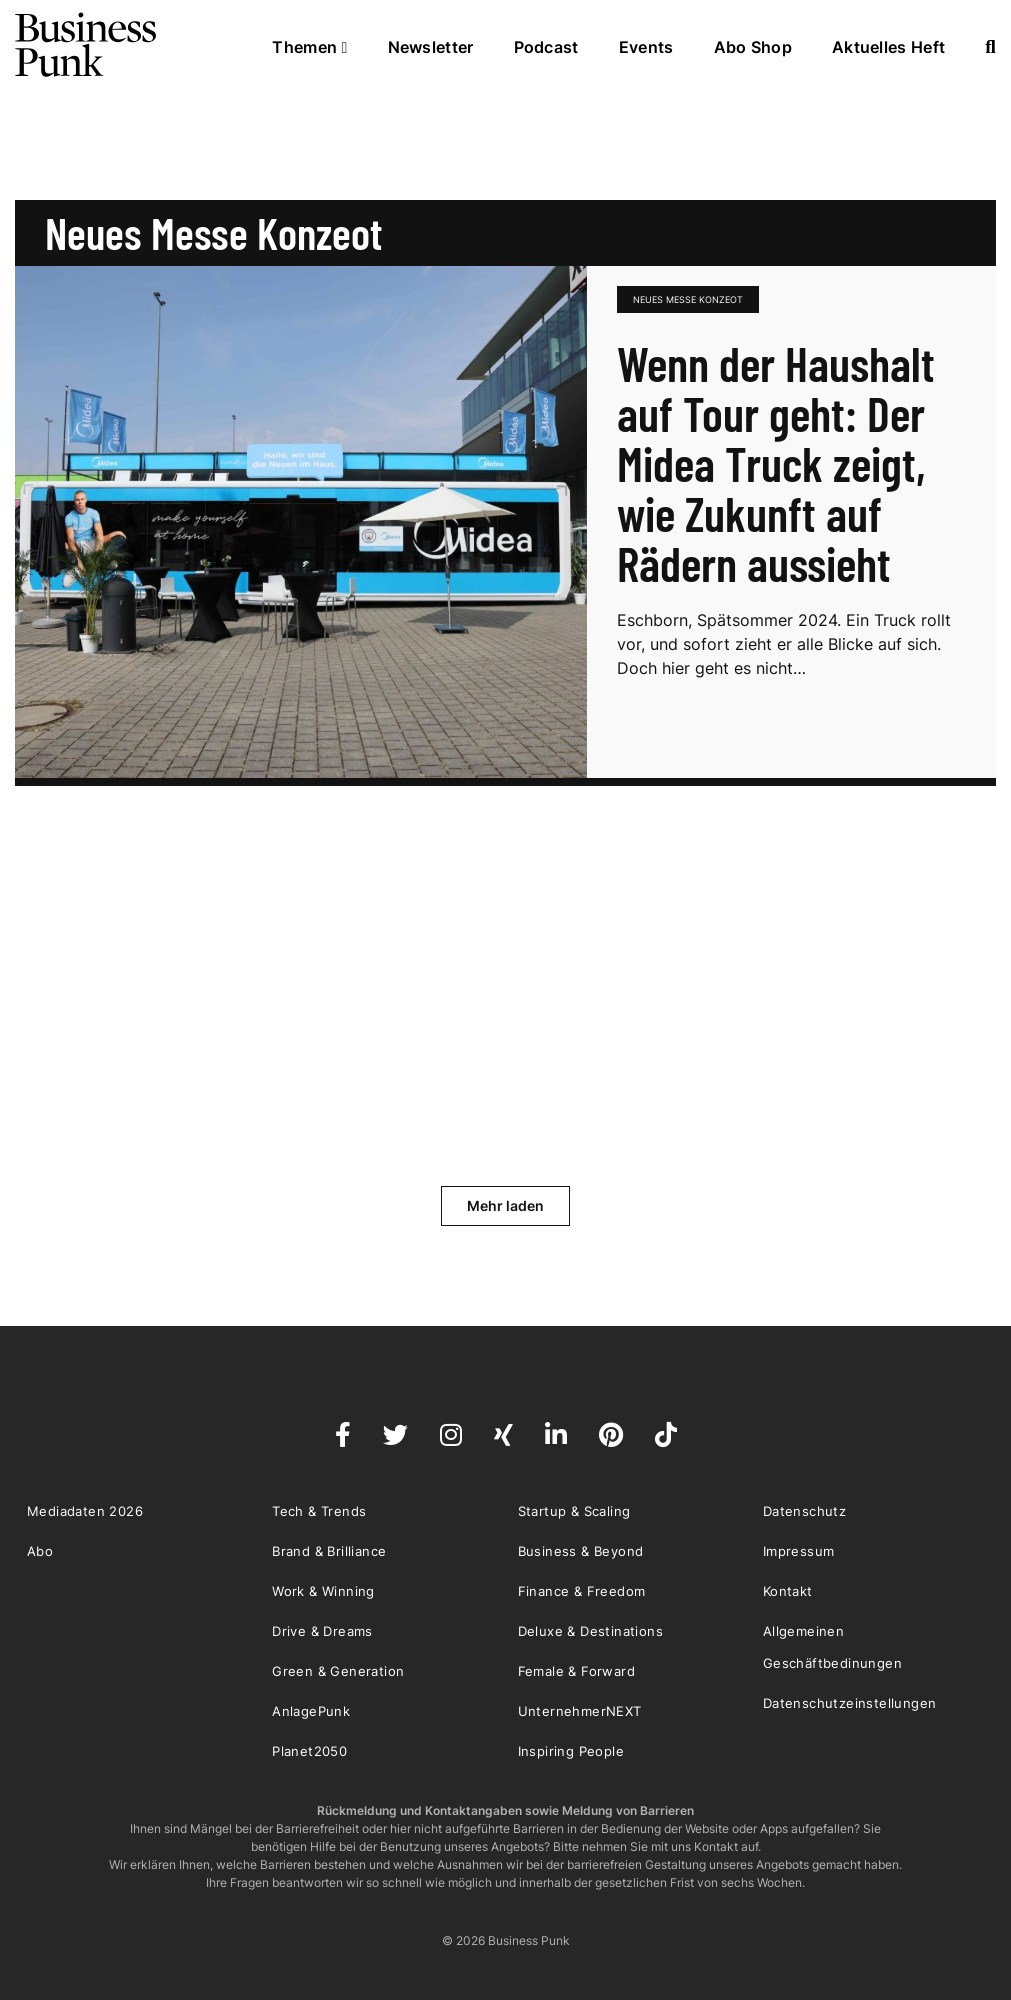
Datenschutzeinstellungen (850, 1703)
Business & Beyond (581, 1551)
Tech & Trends (319, 1511)
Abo (40, 1551)
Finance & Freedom (582, 1591)
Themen (309, 47)
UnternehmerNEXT (580, 1711)
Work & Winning (323, 1591)
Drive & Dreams (322, 1631)
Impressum (799, 1551)
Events (646, 47)
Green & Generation (338, 1671)
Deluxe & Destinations (590, 1631)
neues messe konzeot (688, 299)
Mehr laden (505, 1205)
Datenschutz (804, 1511)
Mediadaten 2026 (85, 1511)
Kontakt (788, 1591)
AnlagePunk (311, 1711)
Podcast (546, 47)
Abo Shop (753, 47)
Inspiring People (571, 1751)
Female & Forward (576, 1671)
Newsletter (431, 47)
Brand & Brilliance (329, 1551)
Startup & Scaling (574, 1511)
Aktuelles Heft (888, 47)
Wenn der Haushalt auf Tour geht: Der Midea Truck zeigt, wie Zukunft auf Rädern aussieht (776, 463)
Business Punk (87, 45)
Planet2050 (309, 1751)
